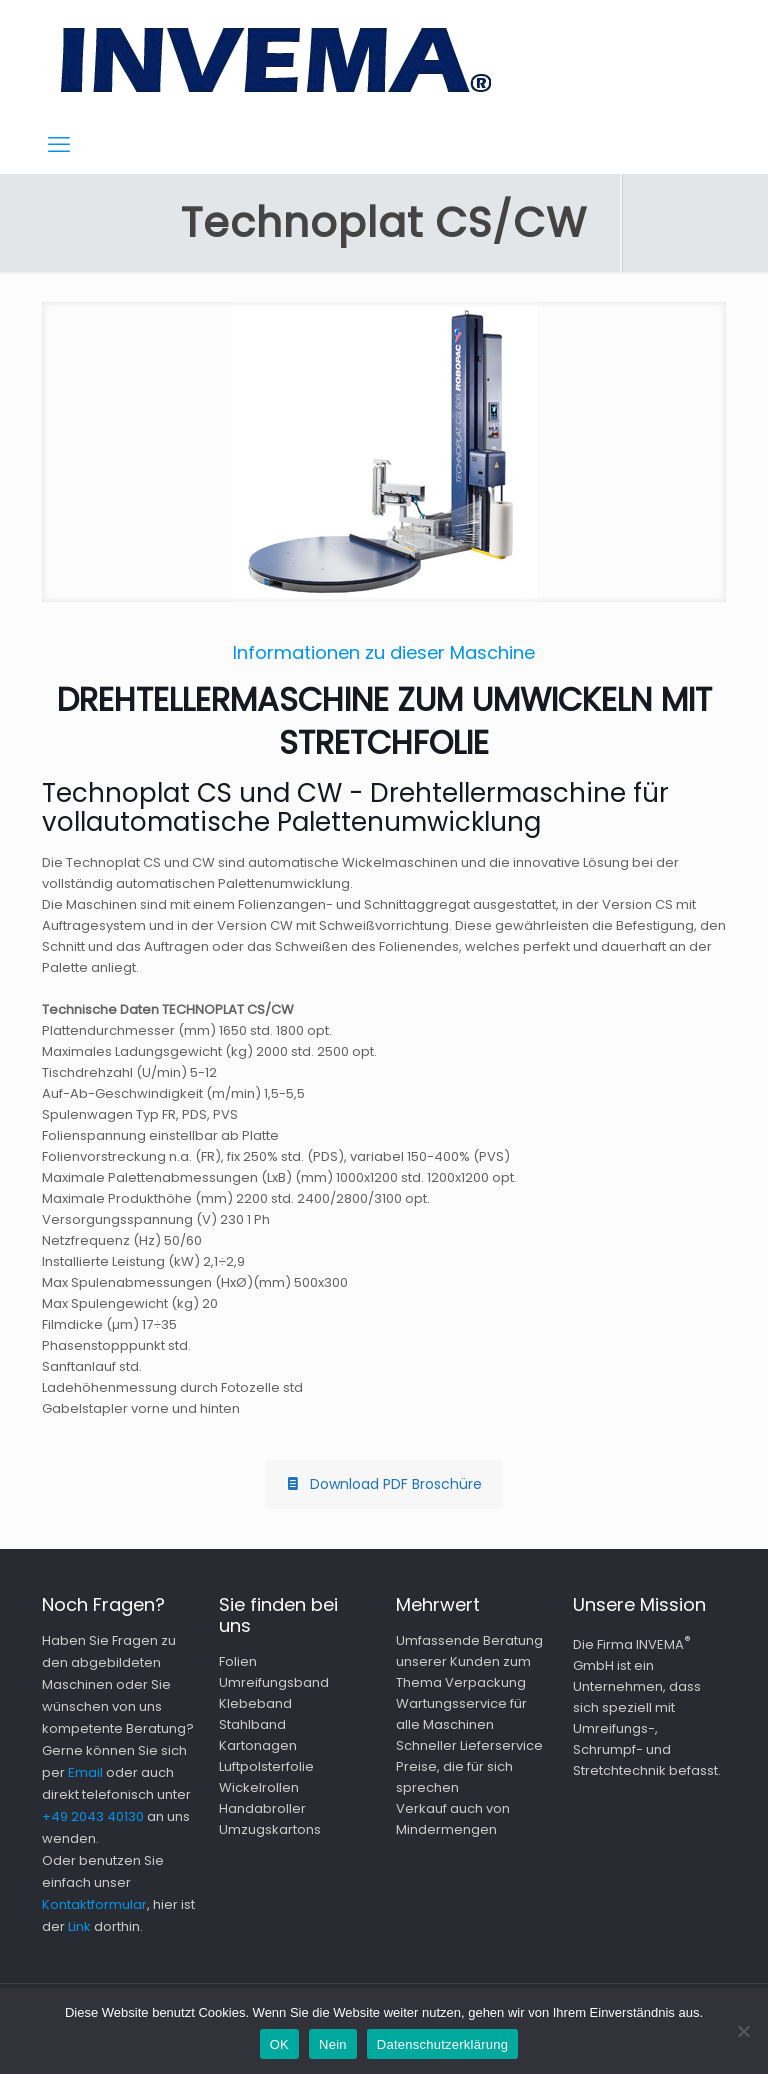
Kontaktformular (94, 1904)
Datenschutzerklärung (442, 2044)
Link (79, 1926)
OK (279, 2044)
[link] (384, 452)
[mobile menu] (59, 145)
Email (85, 1772)
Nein (333, 2044)
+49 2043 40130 (93, 1816)
